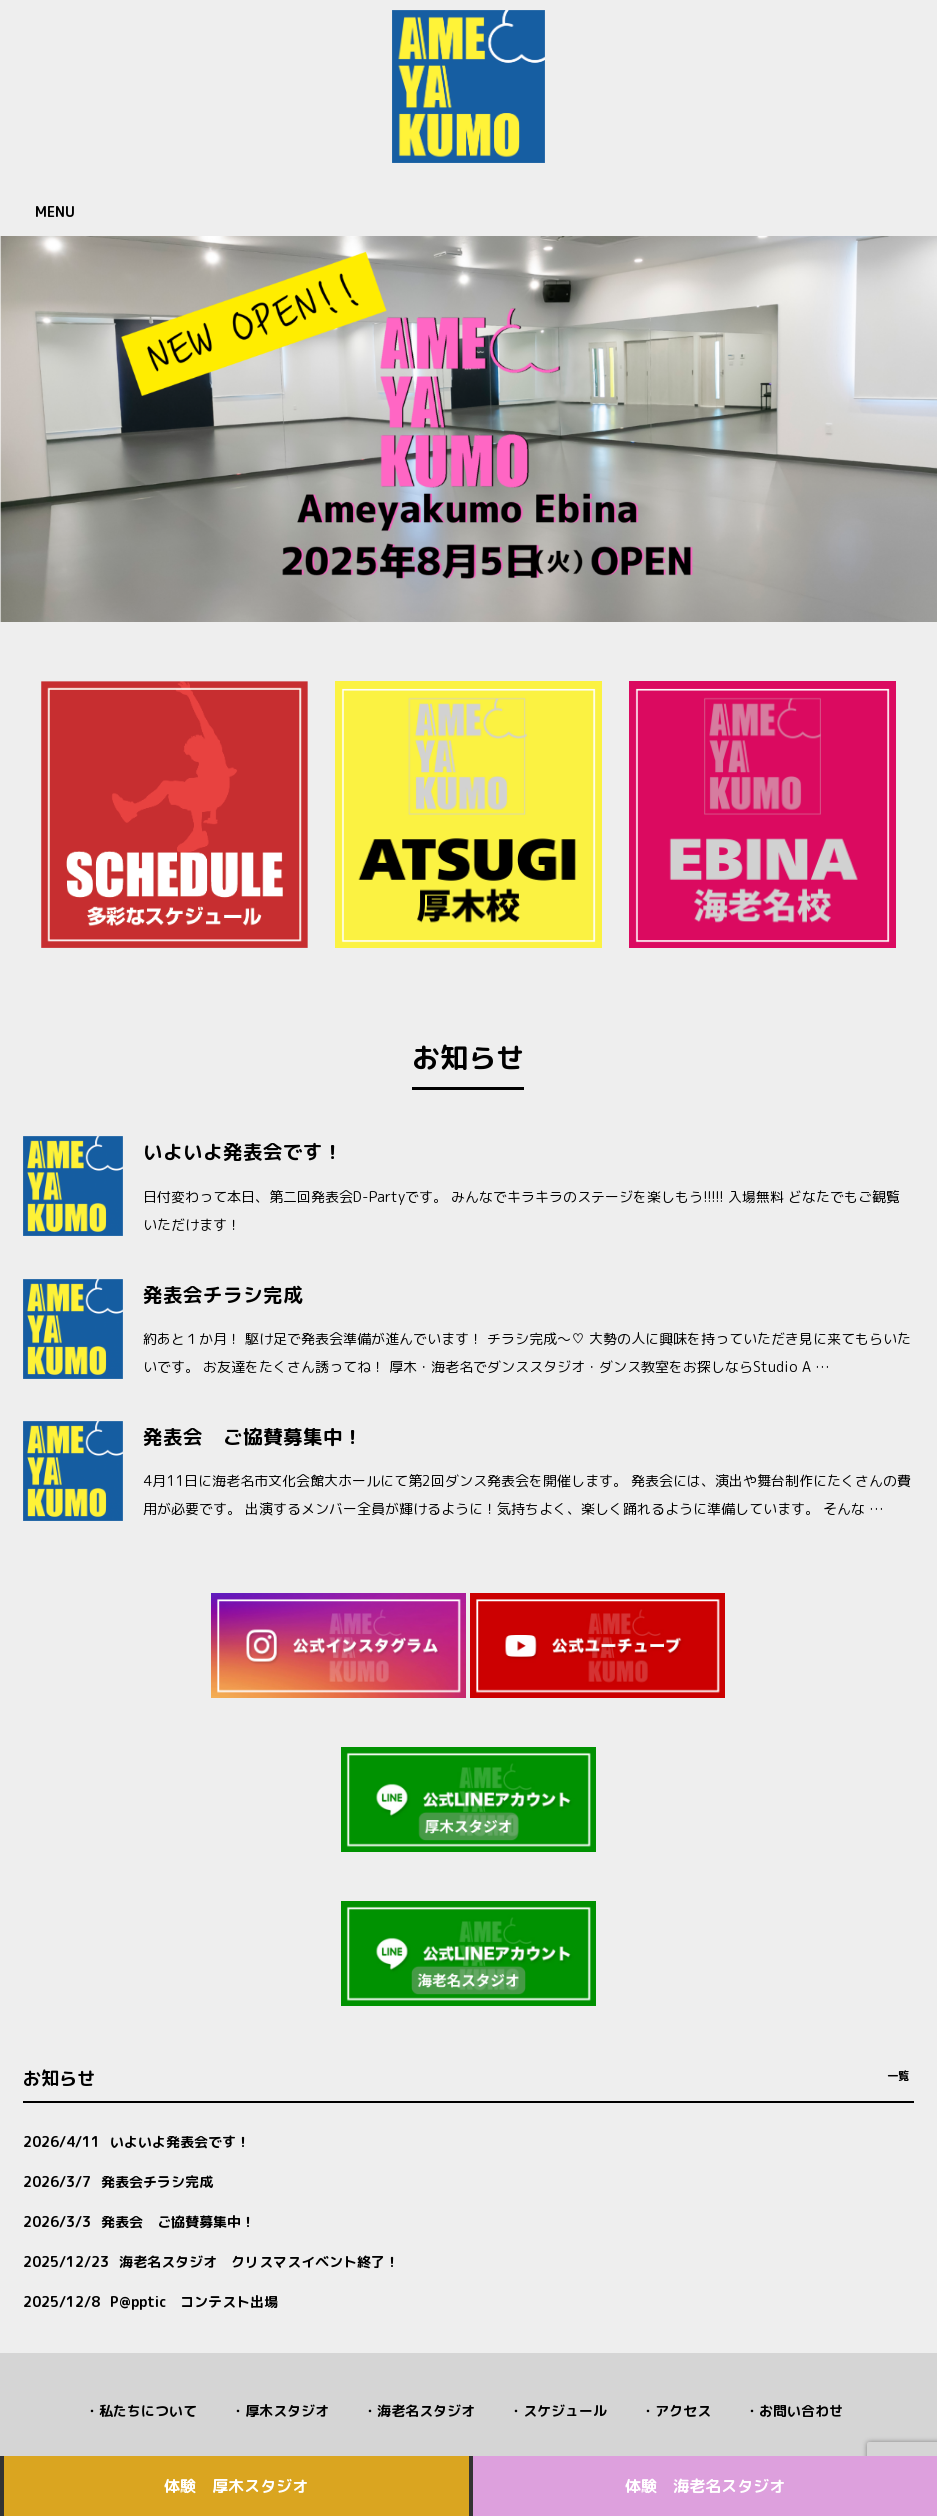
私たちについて (148, 2410)
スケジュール (565, 2410)
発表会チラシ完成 (223, 1294)
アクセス (683, 2410)
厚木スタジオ (287, 2410)
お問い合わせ (801, 2410)
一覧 (898, 2076)
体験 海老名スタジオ (705, 2486)
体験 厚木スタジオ (236, 2486)
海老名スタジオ (426, 2410)
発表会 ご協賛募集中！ (253, 1436)
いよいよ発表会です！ (243, 1151)
